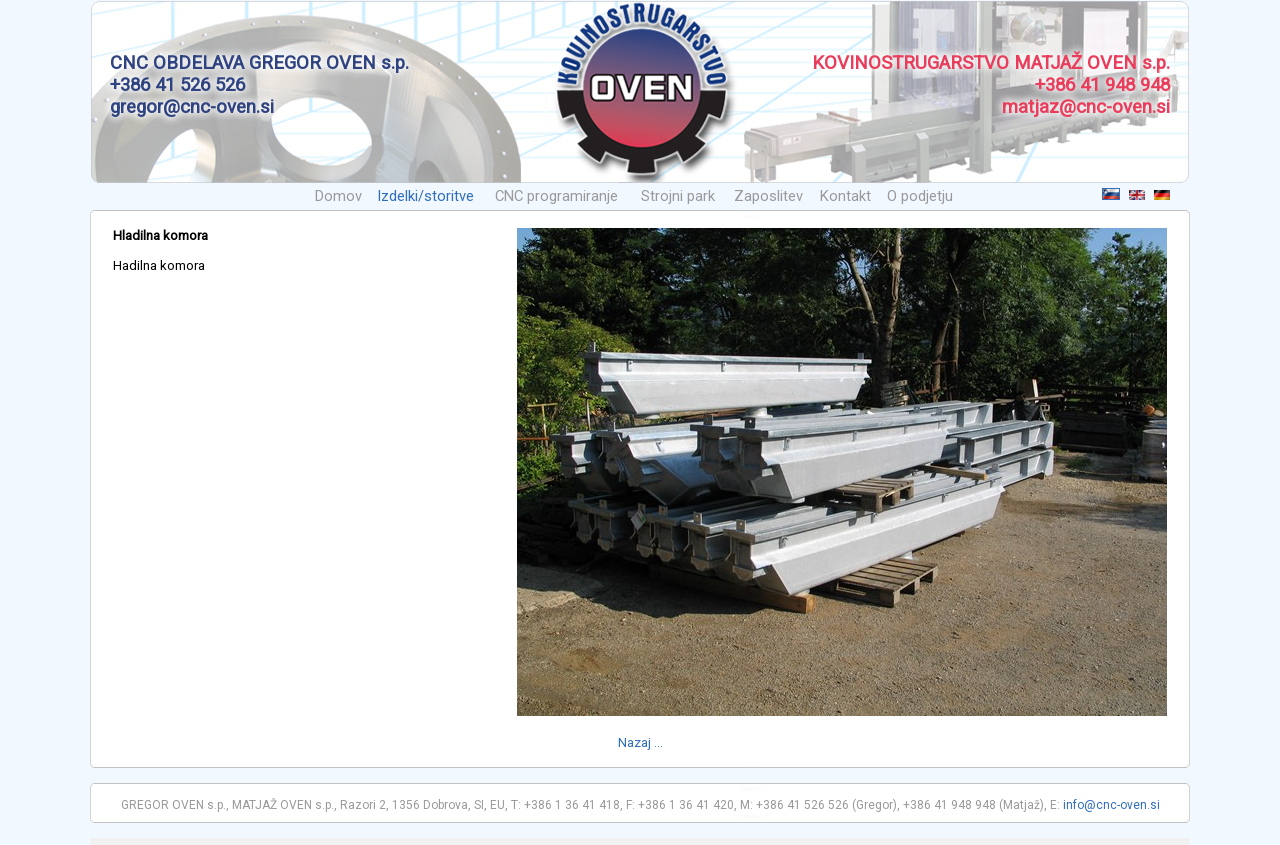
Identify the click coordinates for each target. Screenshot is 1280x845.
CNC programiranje (556, 196)
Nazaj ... (640, 742)
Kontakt (845, 196)
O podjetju (920, 196)
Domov (338, 196)
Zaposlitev (768, 196)
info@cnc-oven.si (1111, 805)
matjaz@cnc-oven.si (1086, 107)
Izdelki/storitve (425, 196)
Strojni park (678, 196)
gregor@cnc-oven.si (192, 107)
